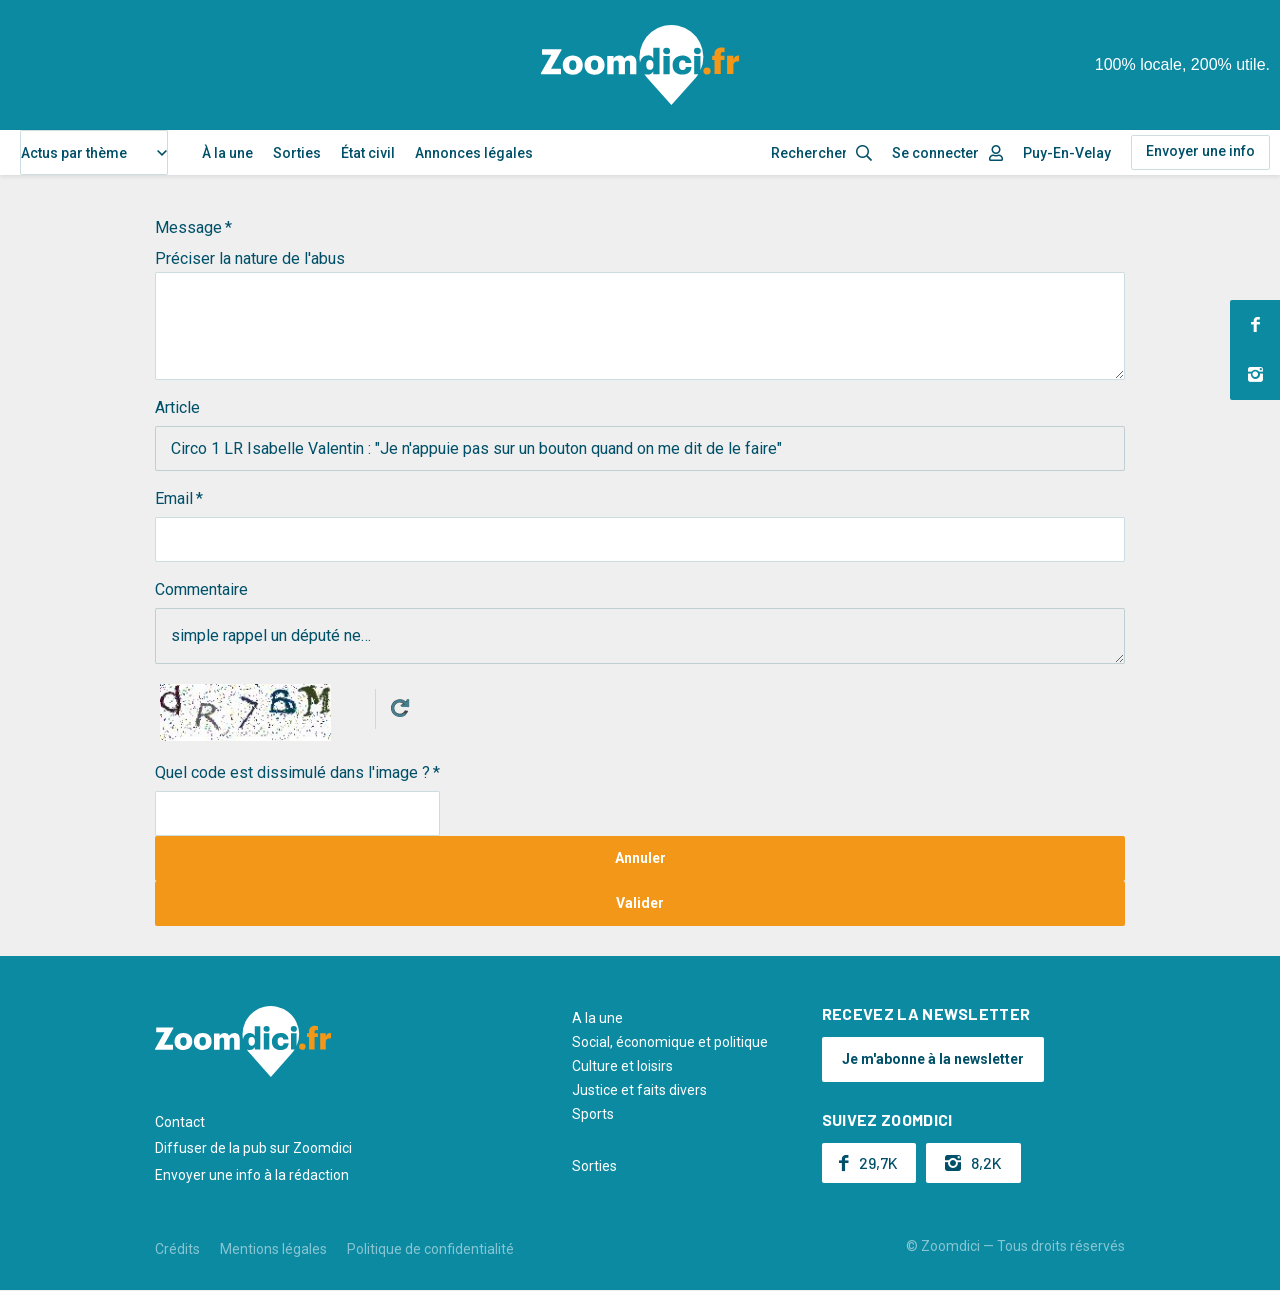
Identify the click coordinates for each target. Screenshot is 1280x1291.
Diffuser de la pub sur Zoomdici (253, 1148)
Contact (180, 1122)
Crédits (177, 1249)
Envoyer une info (1200, 151)
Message (188, 227)
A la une (597, 1018)
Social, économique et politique (670, 1042)
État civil (368, 153)
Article (177, 407)
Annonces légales (474, 153)
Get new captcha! (400, 708)
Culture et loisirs (622, 1066)
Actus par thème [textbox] (74, 153)
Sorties (297, 153)
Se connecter (935, 153)
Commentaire (201, 589)
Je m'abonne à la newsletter (933, 1059)
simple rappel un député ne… (640, 636)
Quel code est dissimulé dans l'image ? (292, 772)
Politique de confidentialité (430, 1249)
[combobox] (94, 152)
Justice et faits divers (639, 1090)
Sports (593, 1114)
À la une (227, 153)
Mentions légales (273, 1249)
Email (174, 498)
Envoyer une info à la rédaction (252, 1175)
